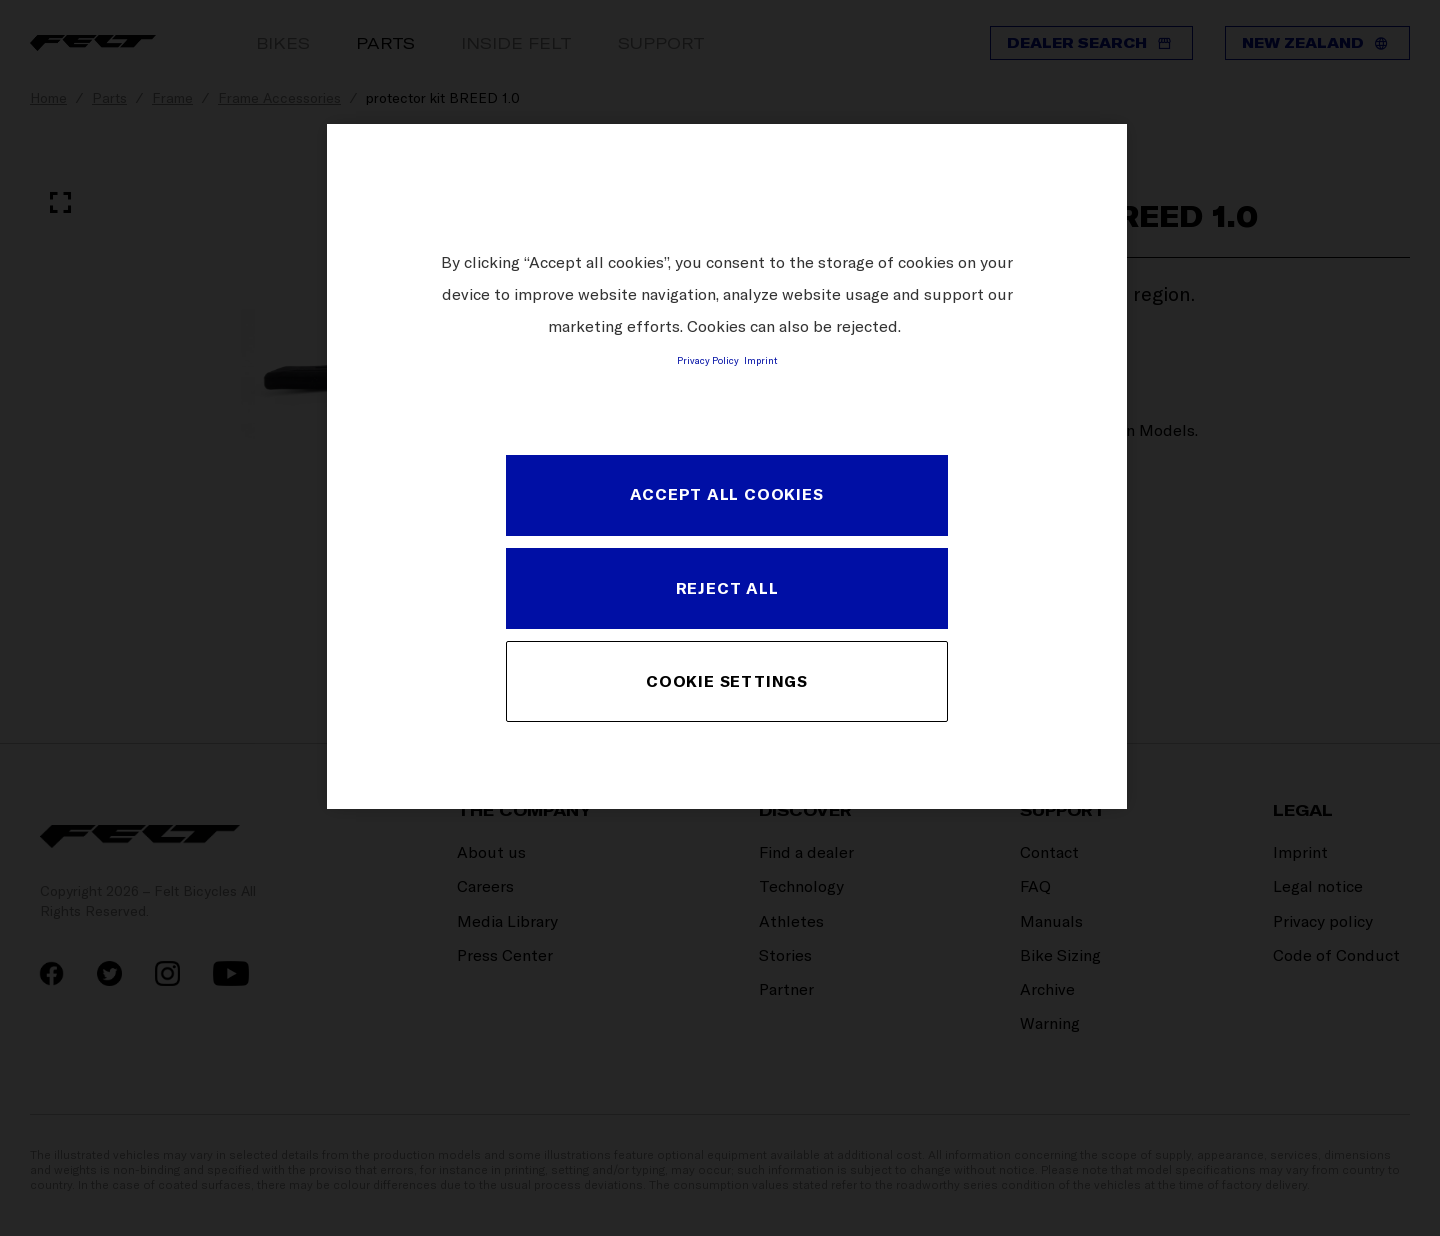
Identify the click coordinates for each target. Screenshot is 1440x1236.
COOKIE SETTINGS (727, 681)
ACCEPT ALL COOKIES (726, 494)
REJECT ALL (727, 588)
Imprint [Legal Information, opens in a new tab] (760, 360)
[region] (727, 466)
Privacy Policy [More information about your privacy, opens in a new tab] (708, 360)
